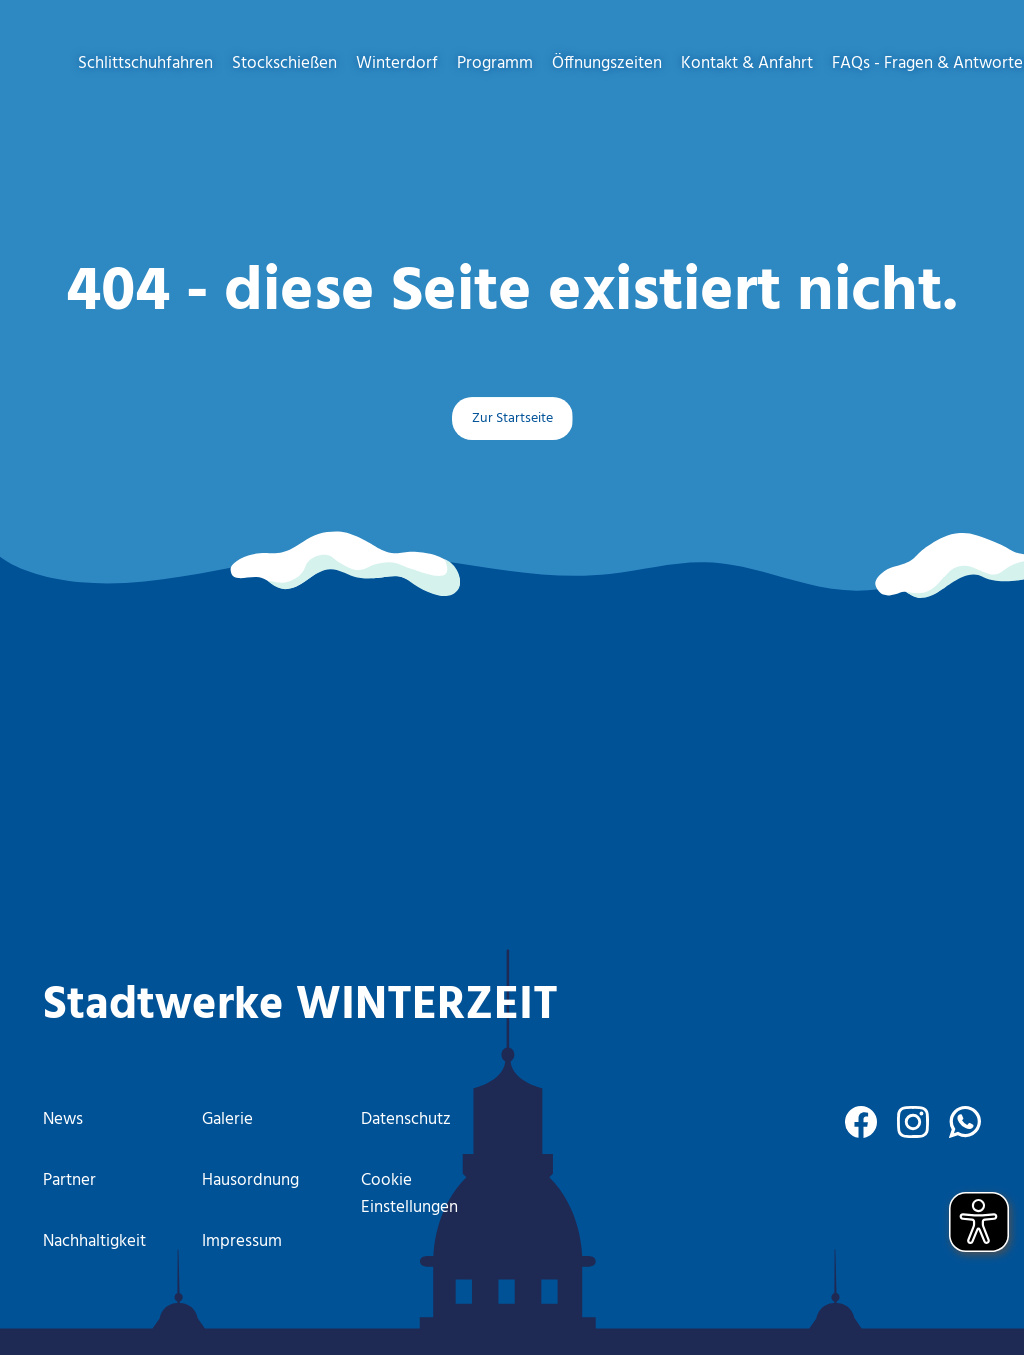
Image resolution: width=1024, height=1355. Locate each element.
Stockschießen (284, 63)
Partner (69, 1180)
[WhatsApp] (965, 1122)
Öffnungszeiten (607, 63)
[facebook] (861, 1122)
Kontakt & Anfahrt (747, 63)
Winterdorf (397, 63)
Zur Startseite (512, 418)
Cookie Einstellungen (409, 1194)
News (63, 1119)
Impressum (242, 1241)
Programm (495, 63)
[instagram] (913, 1122)
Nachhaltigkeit (94, 1241)
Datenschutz (406, 1119)
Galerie (227, 1119)
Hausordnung (250, 1180)
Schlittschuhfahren (145, 63)
